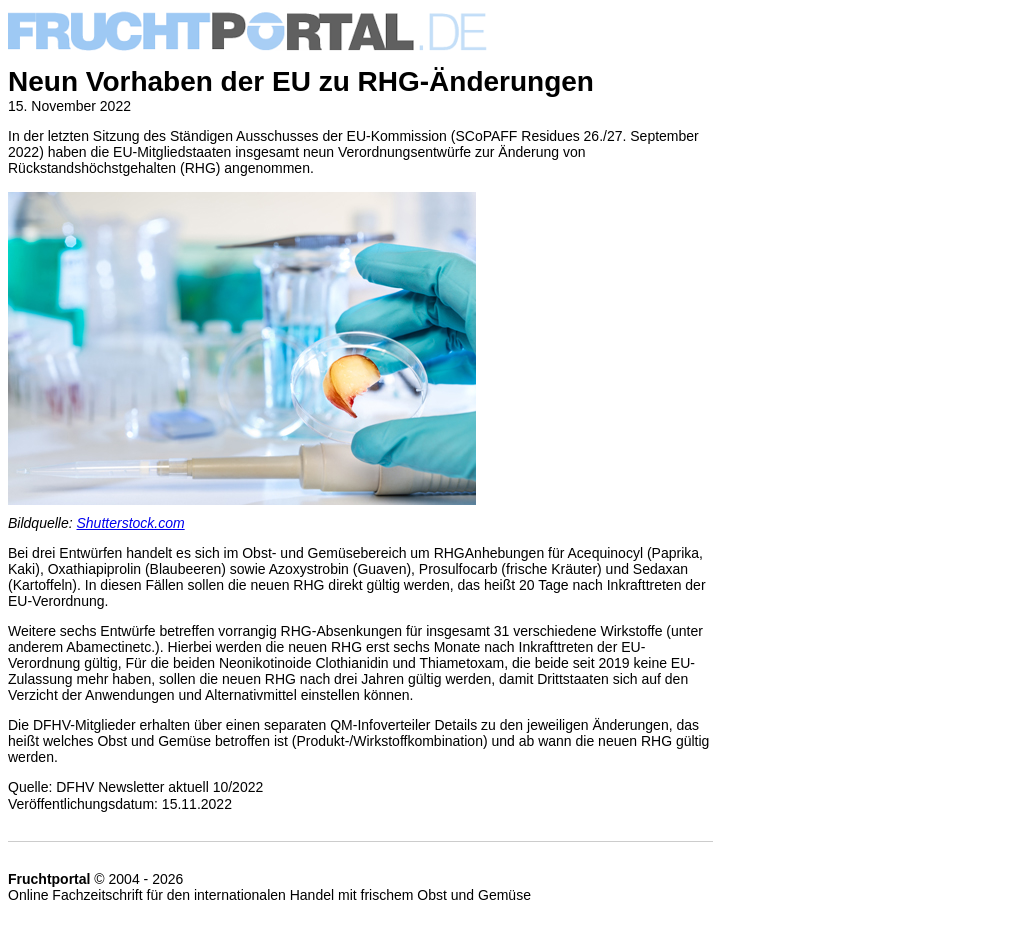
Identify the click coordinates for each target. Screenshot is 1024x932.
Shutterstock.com (131, 523)
